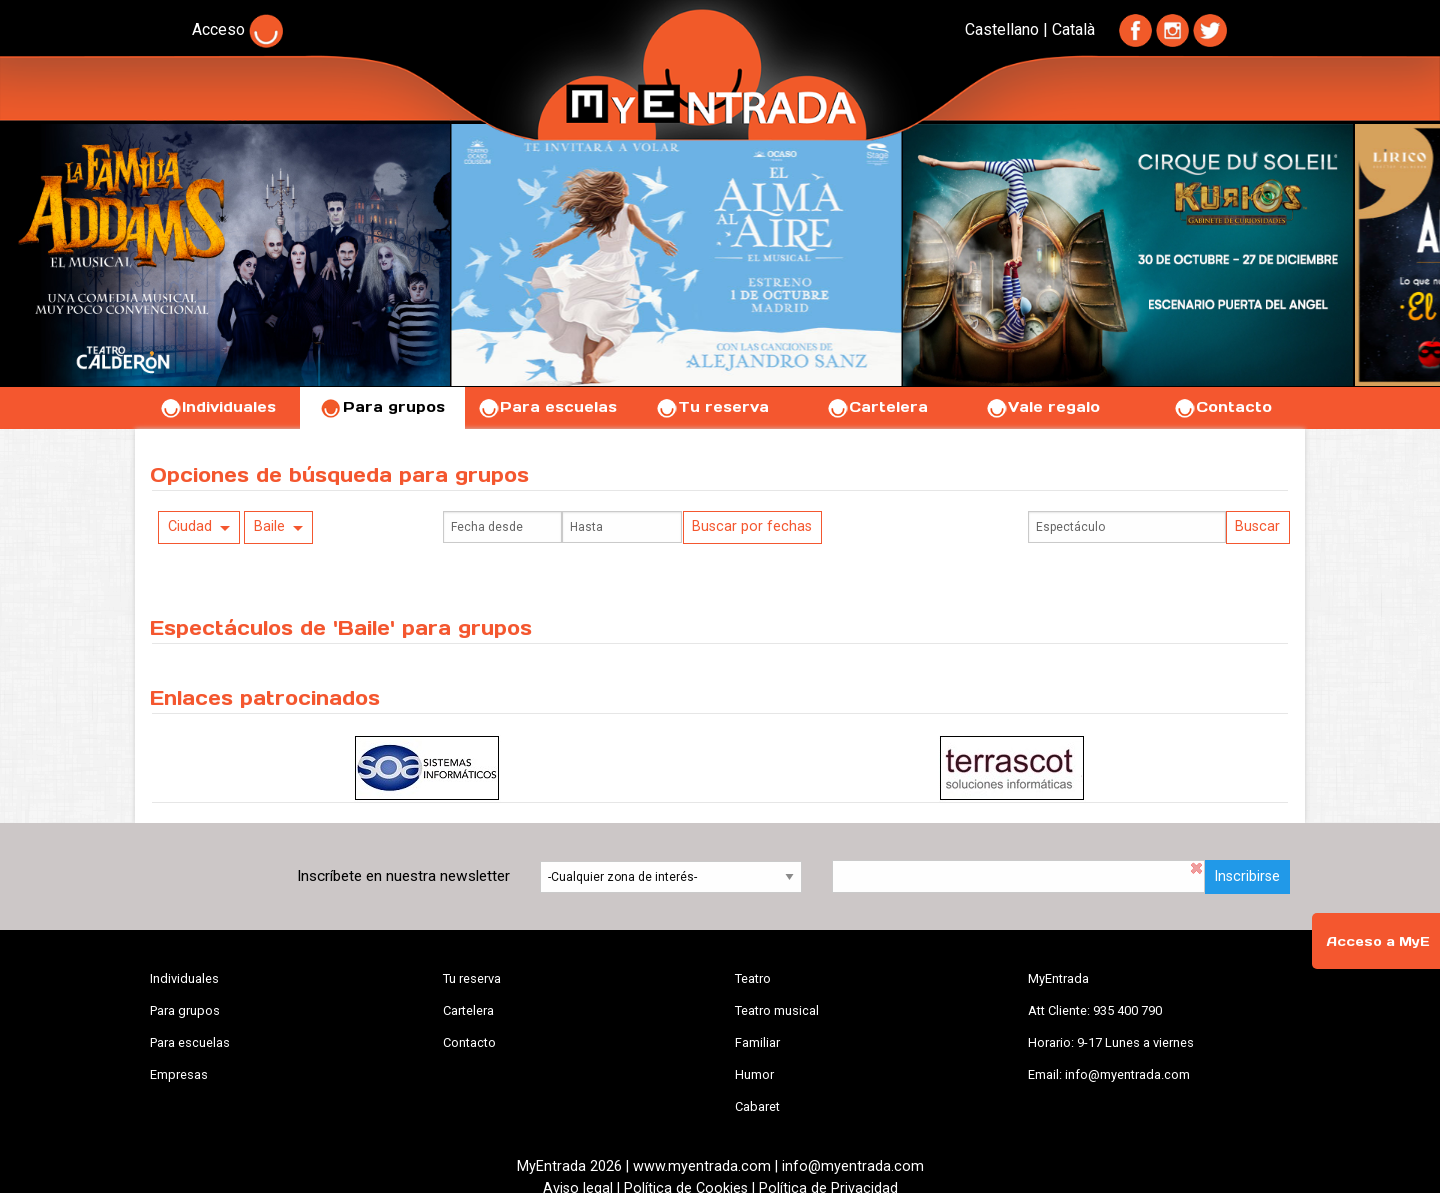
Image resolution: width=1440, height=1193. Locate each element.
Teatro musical (777, 1010)
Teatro (753, 978)
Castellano (1002, 29)
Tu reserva (712, 407)
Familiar (757, 1042)
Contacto (1222, 407)
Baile (269, 526)
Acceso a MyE (1378, 941)
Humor (754, 1074)
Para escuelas (547, 407)
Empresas (179, 1074)
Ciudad (190, 526)
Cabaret (757, 1106)
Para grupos (382, 407)
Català (1073, 29)
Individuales (217, 407)
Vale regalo (1042, 407)
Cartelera (877, 407)
